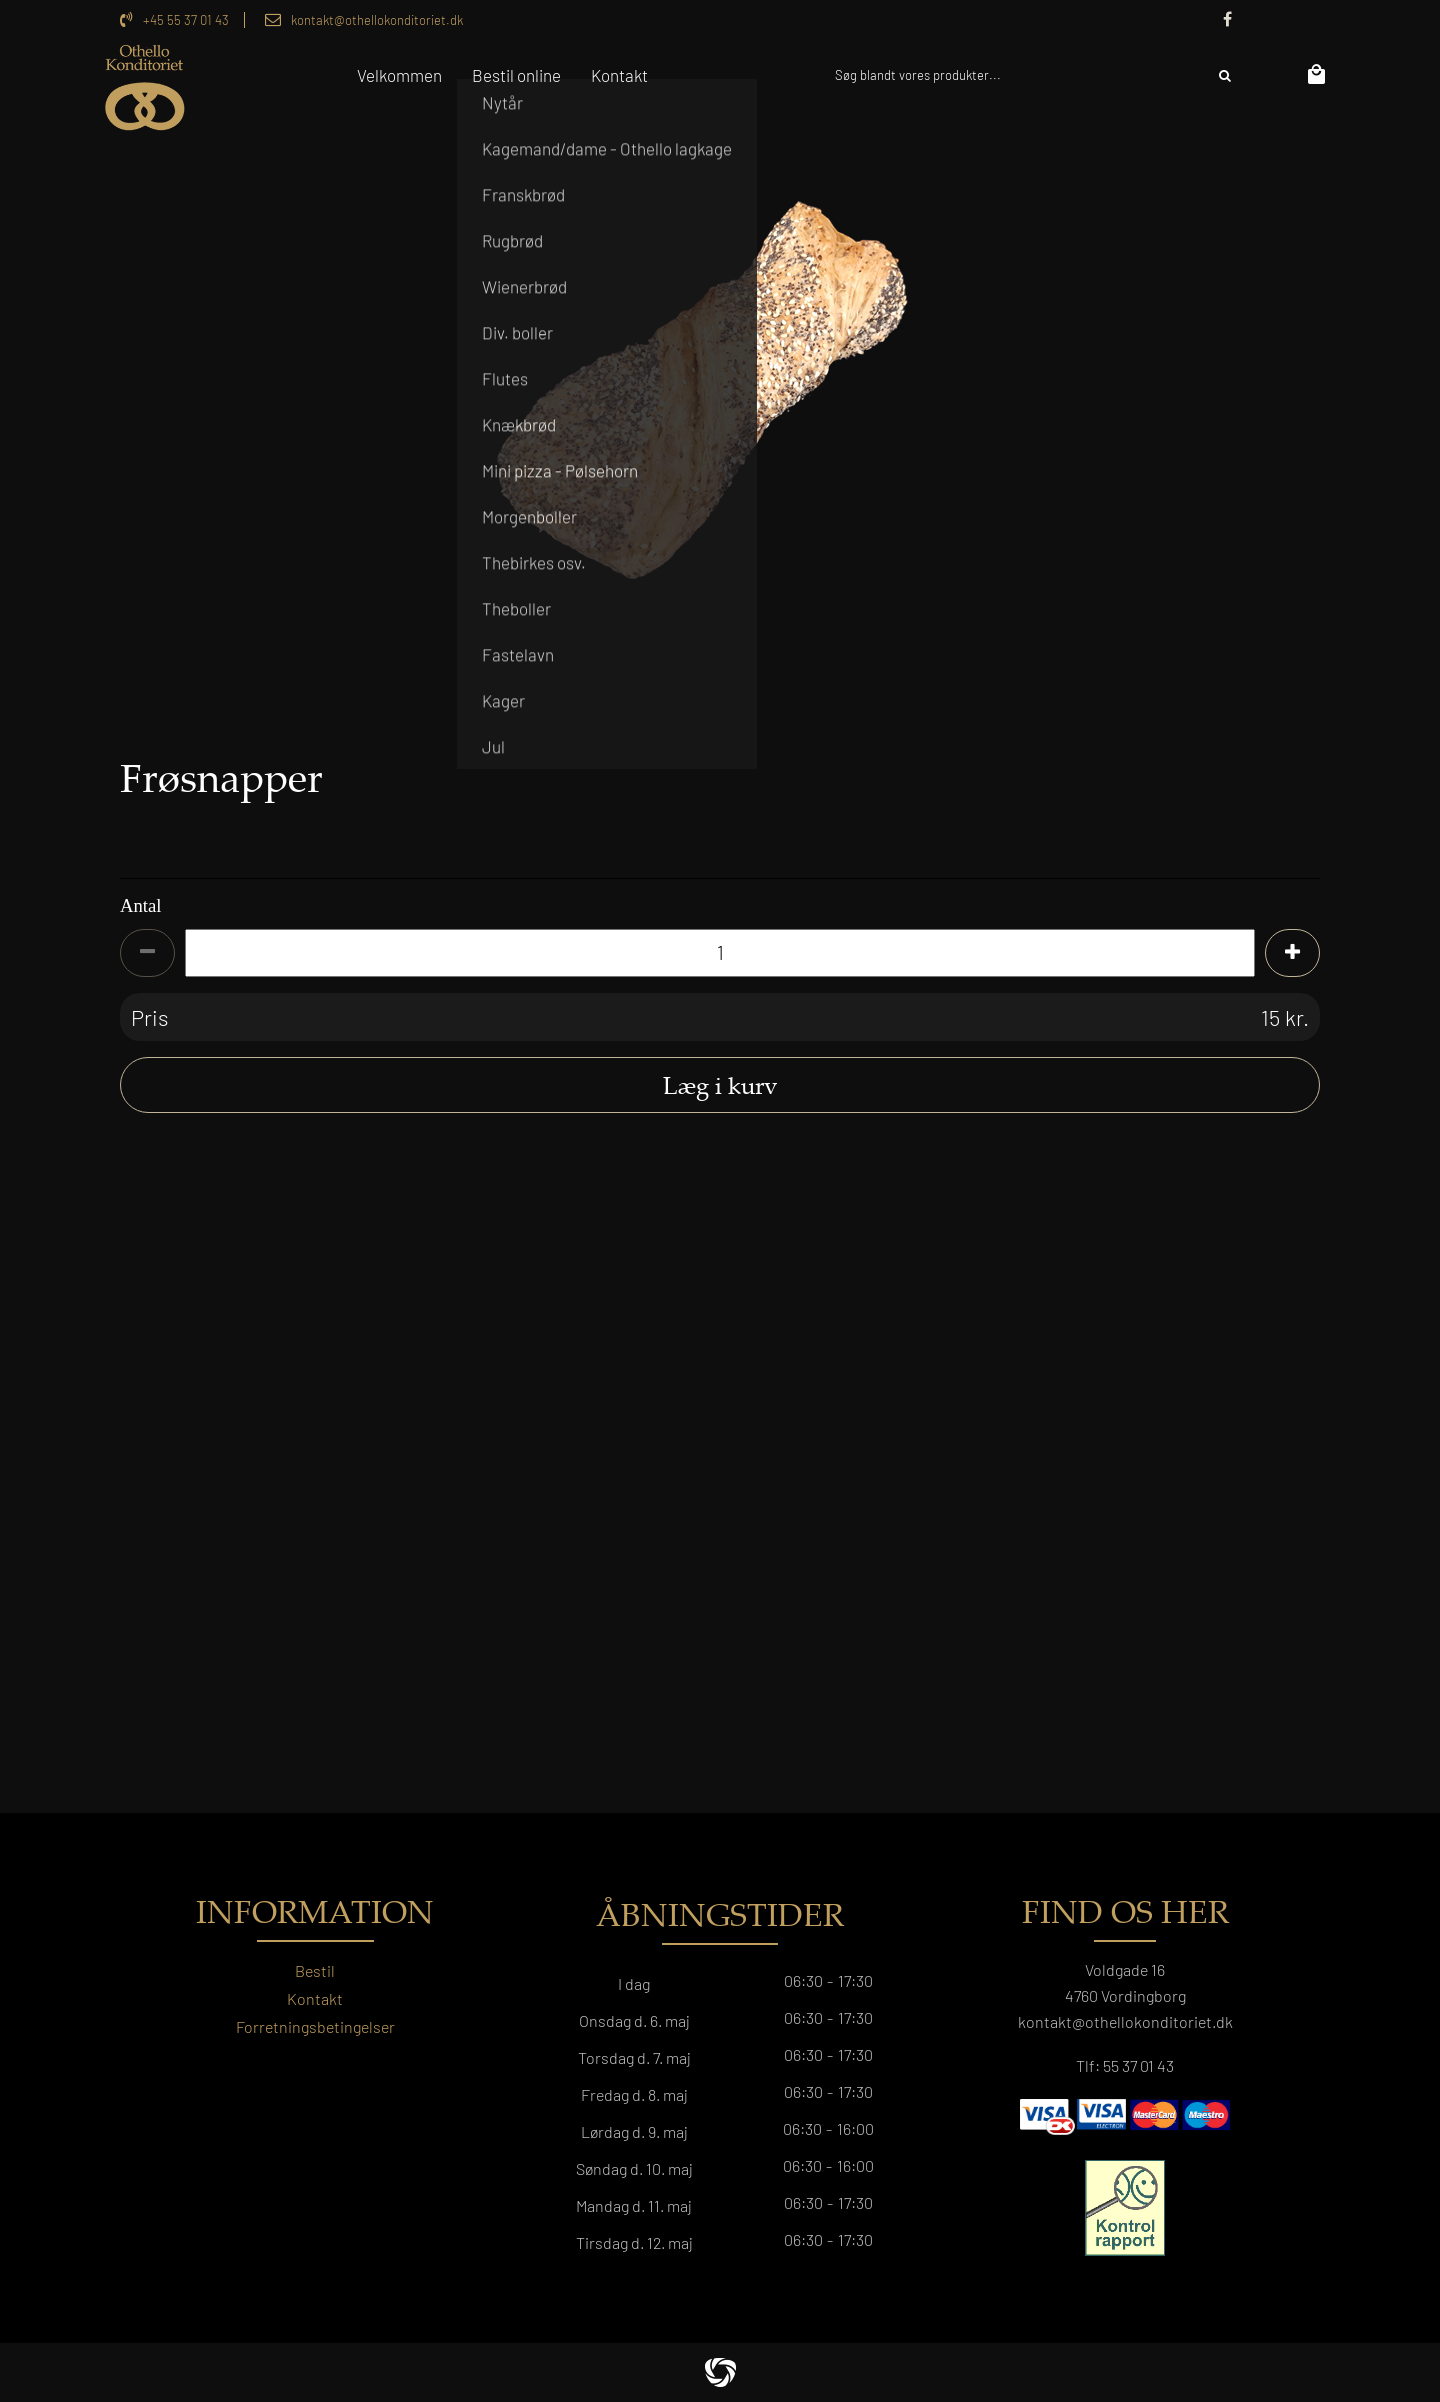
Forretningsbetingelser (315, 2026)
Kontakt (315, 1998)
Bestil (315, 1970)
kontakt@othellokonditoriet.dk (377, 20)
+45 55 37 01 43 (186, 20)
